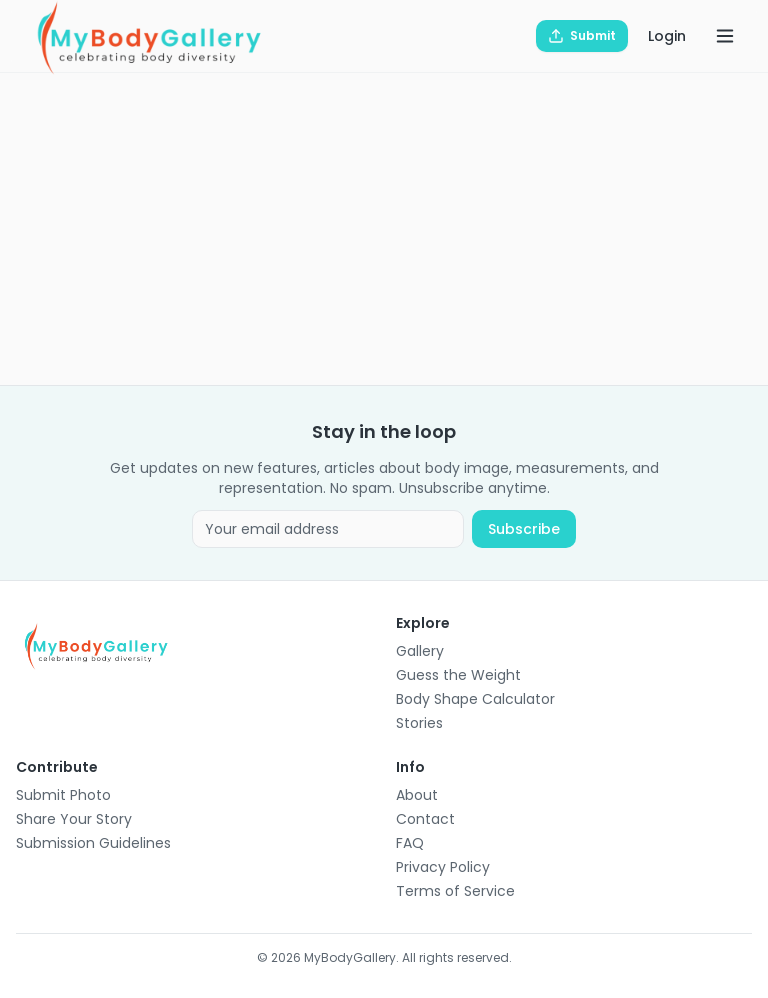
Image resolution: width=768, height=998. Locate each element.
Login (667, 36)
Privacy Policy (443, 867)
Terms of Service (455, 891)
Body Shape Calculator (475, 699)
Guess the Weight (458, 675)
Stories (419, 723)
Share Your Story (74, 819)
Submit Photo (63, 795)
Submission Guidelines (93, 843)
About (417, 795)
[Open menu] (725, 36)
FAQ (410, 843)
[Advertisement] (384, 229)
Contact (425, 819)
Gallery (420, 651)
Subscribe (524, 529)
